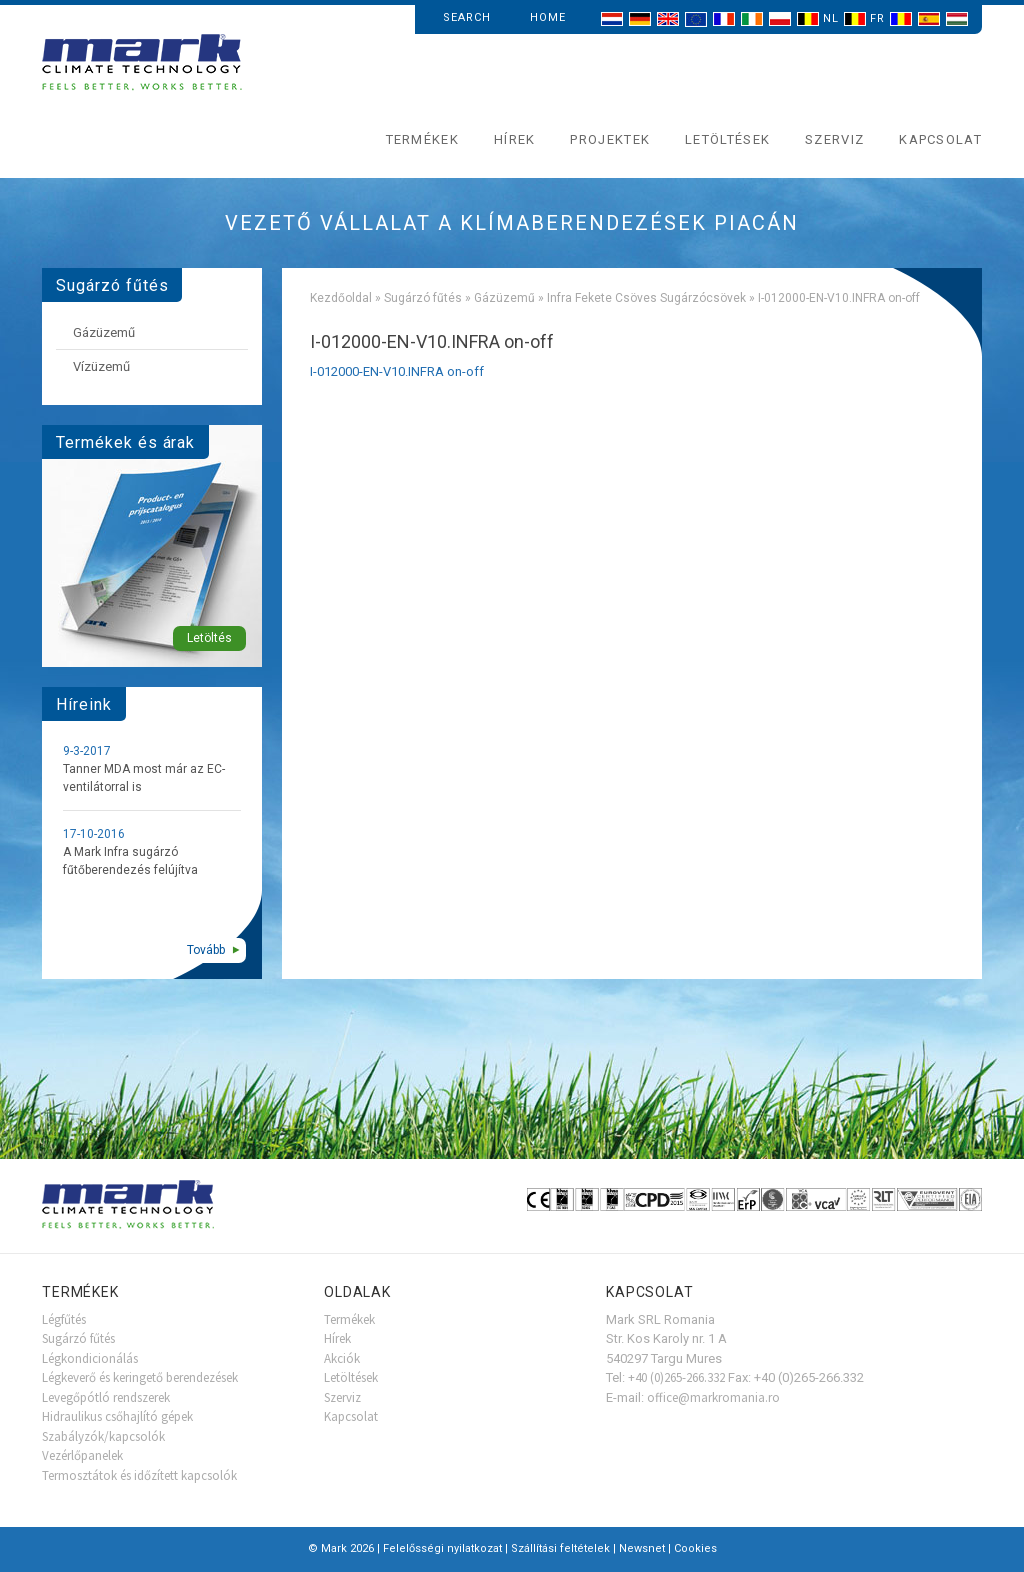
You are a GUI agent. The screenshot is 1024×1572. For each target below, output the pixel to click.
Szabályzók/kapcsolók (103, 1436)
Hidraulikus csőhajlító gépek (117, 1416)
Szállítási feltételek (560, 1548)
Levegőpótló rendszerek (106, 1397)
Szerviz (834, 139)
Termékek (422, 139)
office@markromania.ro (713, 1397)
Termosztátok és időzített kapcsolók (139, 1475)
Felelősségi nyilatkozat (442, 1548)
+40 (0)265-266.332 (676, 1377)
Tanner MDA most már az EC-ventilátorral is (144, 778)
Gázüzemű (504, 298)
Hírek (515, 139)
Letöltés (209, 638)
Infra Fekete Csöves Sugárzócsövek (646, 298)
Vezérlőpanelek (82, 1455)
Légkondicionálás (90, 1358)
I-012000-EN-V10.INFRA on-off (397, 371)
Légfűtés (64, 1319)
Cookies (695, 1548)
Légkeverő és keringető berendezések (140, 1377)
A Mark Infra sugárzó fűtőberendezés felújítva (130, 861)
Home (548, 17)
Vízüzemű (101, 366)
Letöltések (727, 139)
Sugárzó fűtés (423, 298)
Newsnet (642, 1548)
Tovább (206, 950)
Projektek (610, 139)
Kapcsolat (940, 139)
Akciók (342, 1358)
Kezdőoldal (341, 298)
